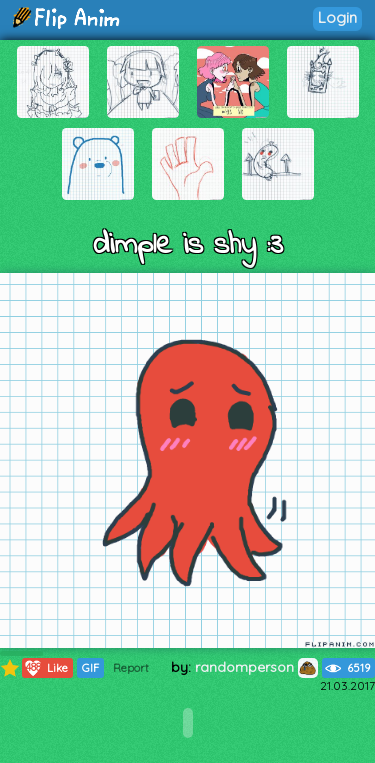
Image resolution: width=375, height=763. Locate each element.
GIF (90, 668)
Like (45, 668)
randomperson (256, 667)
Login (337, 17)
